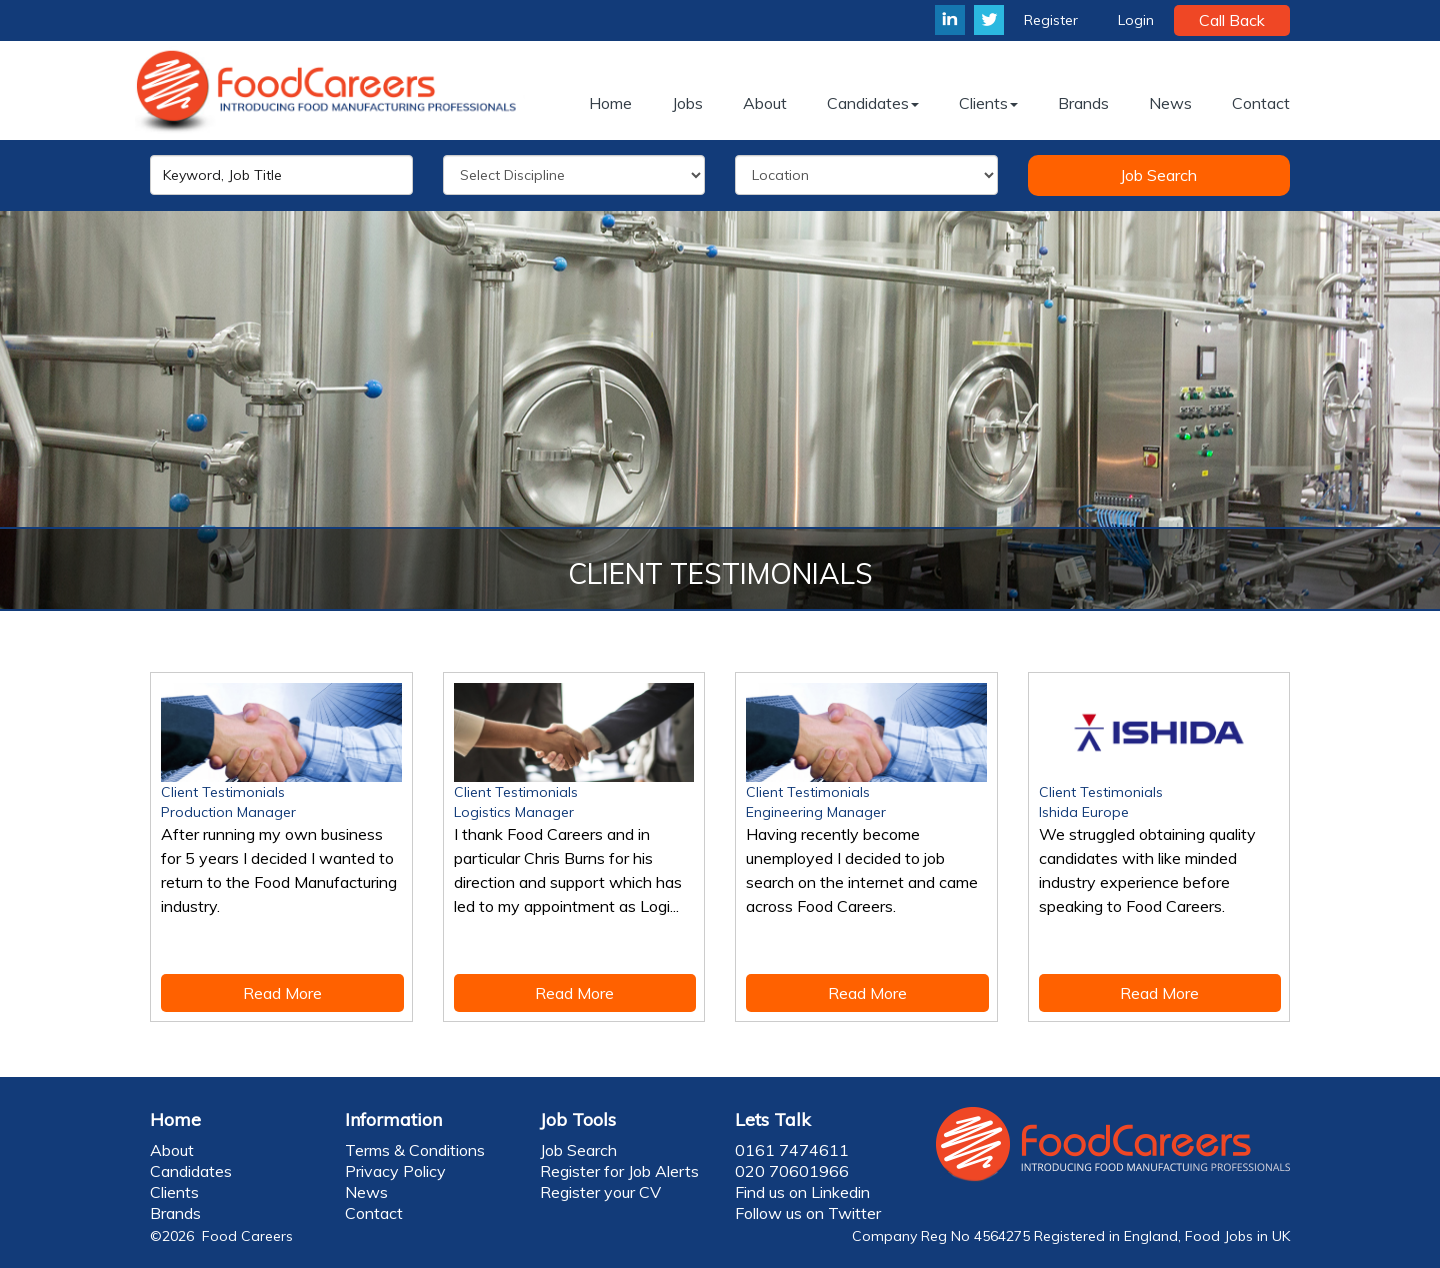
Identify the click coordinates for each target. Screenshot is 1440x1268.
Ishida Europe (1084, 812)
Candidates (191, 1171)
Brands (175, 1213)
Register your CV (600, 1192)
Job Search (1158, 175)
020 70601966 (792, 1171)
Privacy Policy (395, 1171)
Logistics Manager (514, 812)
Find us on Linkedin (802, 1192)
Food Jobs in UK (1237, 1236)
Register (1051, 20)
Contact (374, 1213)
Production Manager (228, 812)
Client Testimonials (223, 792)
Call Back (1232, 20)
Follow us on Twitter (808, 1213)
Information (393, 1119)
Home (175, 1119)
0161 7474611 (792, 1150)
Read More (282, 993)
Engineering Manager (816, 812)
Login (1136, 20)
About (172, 1150)
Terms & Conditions (415, 1150)
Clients (174, 1192)
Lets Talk (773, 1119)
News (366, 1192)
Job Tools (578, 1119)
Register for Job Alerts (619, 1171)
